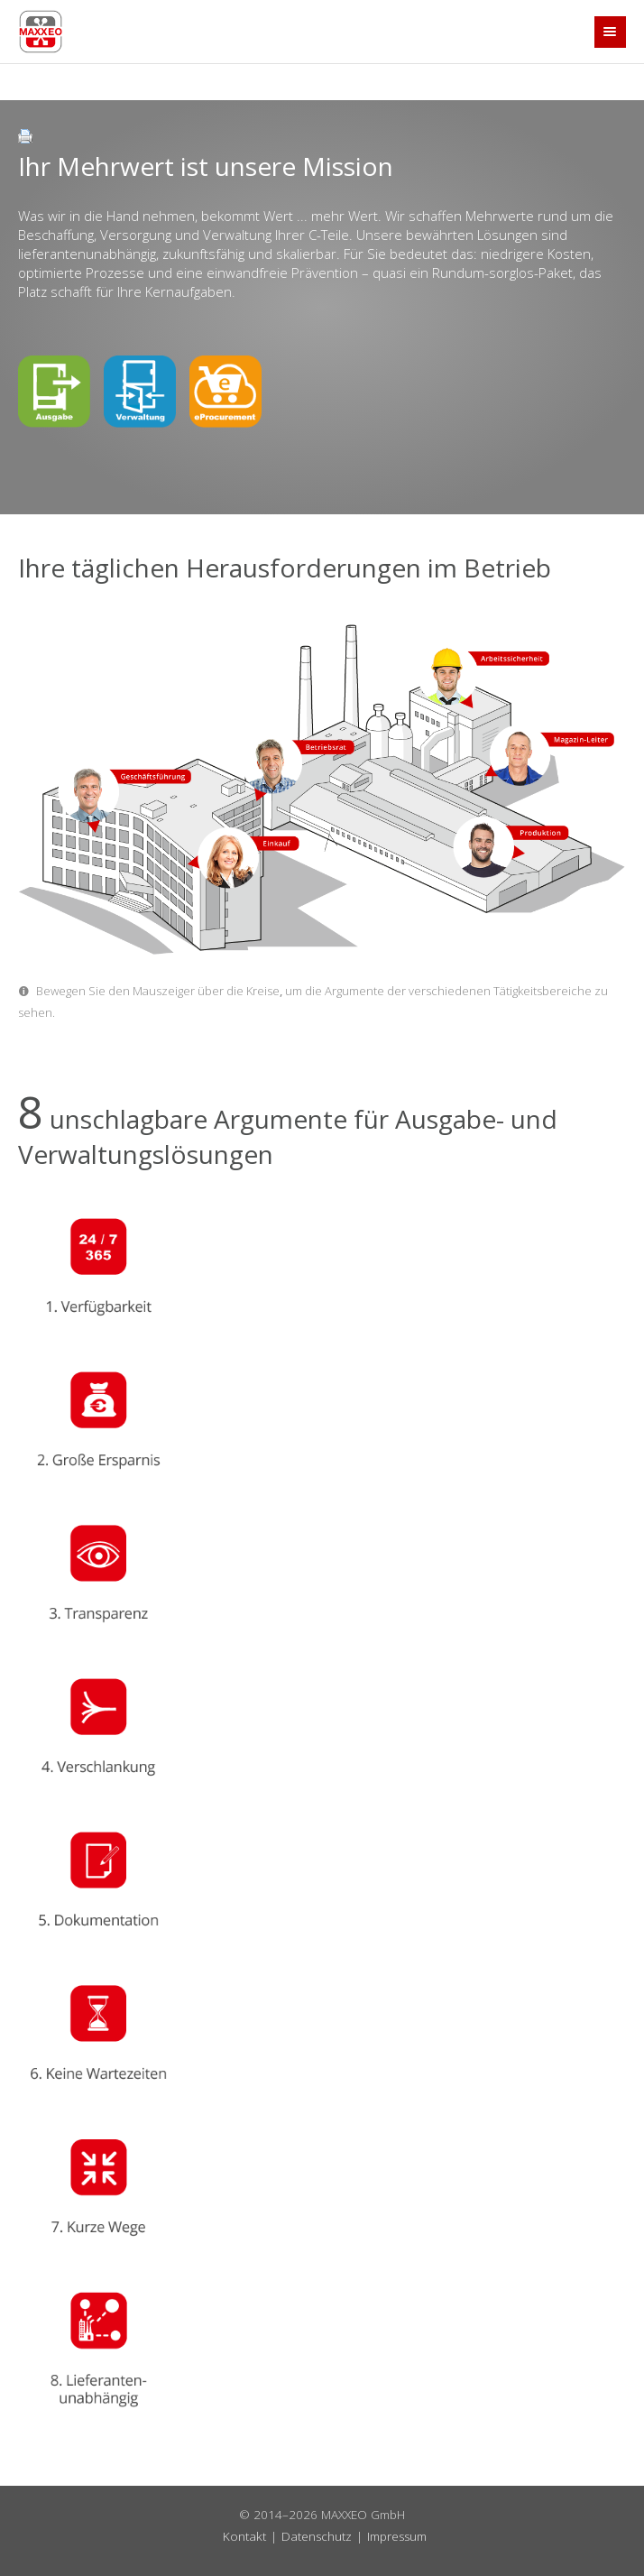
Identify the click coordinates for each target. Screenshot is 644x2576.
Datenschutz (316, 2536)
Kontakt (244, 2536)
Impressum (397, 2536)
